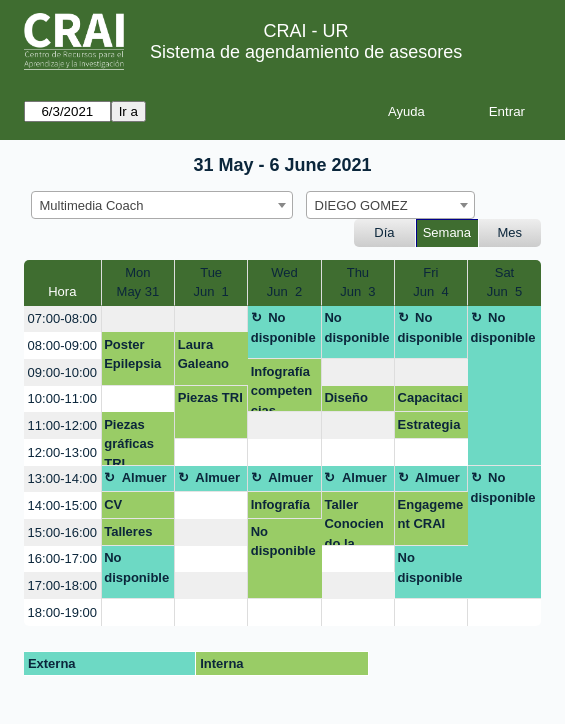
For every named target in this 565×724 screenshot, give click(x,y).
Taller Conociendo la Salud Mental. (353, 521)
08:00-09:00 (62, 345)
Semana (447, 232)
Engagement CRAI (431, 514)
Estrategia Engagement (431, 428)
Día (384, 232)
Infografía (280, 504)
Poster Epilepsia (132, 354)
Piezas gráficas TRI (129, 441)
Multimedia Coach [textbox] (92, 205)
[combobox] (162, 205)
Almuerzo (135, 481)
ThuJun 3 (357, 282)
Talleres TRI (128, 535)
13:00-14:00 (62, 478)
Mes (510, 232)
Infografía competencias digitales (281, 388)
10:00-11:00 (62, 398)
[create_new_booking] (138, 319)
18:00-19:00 (62, 612)
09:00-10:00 (62, 372)
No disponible (283, 327)
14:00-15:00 (62, 505)
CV (113, 504)
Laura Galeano (203, 354)
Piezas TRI (210, 397)
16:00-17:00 (62, 558)
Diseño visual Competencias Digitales (356, 401)
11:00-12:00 (62, 425)
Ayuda (406, 111)
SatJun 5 (504, 282)
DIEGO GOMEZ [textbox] (361, 205)
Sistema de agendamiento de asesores (306, 52)
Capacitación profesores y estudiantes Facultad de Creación (431, 401)
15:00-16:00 (62, 532)
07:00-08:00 (62, 318)
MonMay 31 (138, 282)
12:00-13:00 (62, 452)
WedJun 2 (284, 282)
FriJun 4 (430, 282)
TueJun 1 (210, 282)
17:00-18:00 (62, 585)
